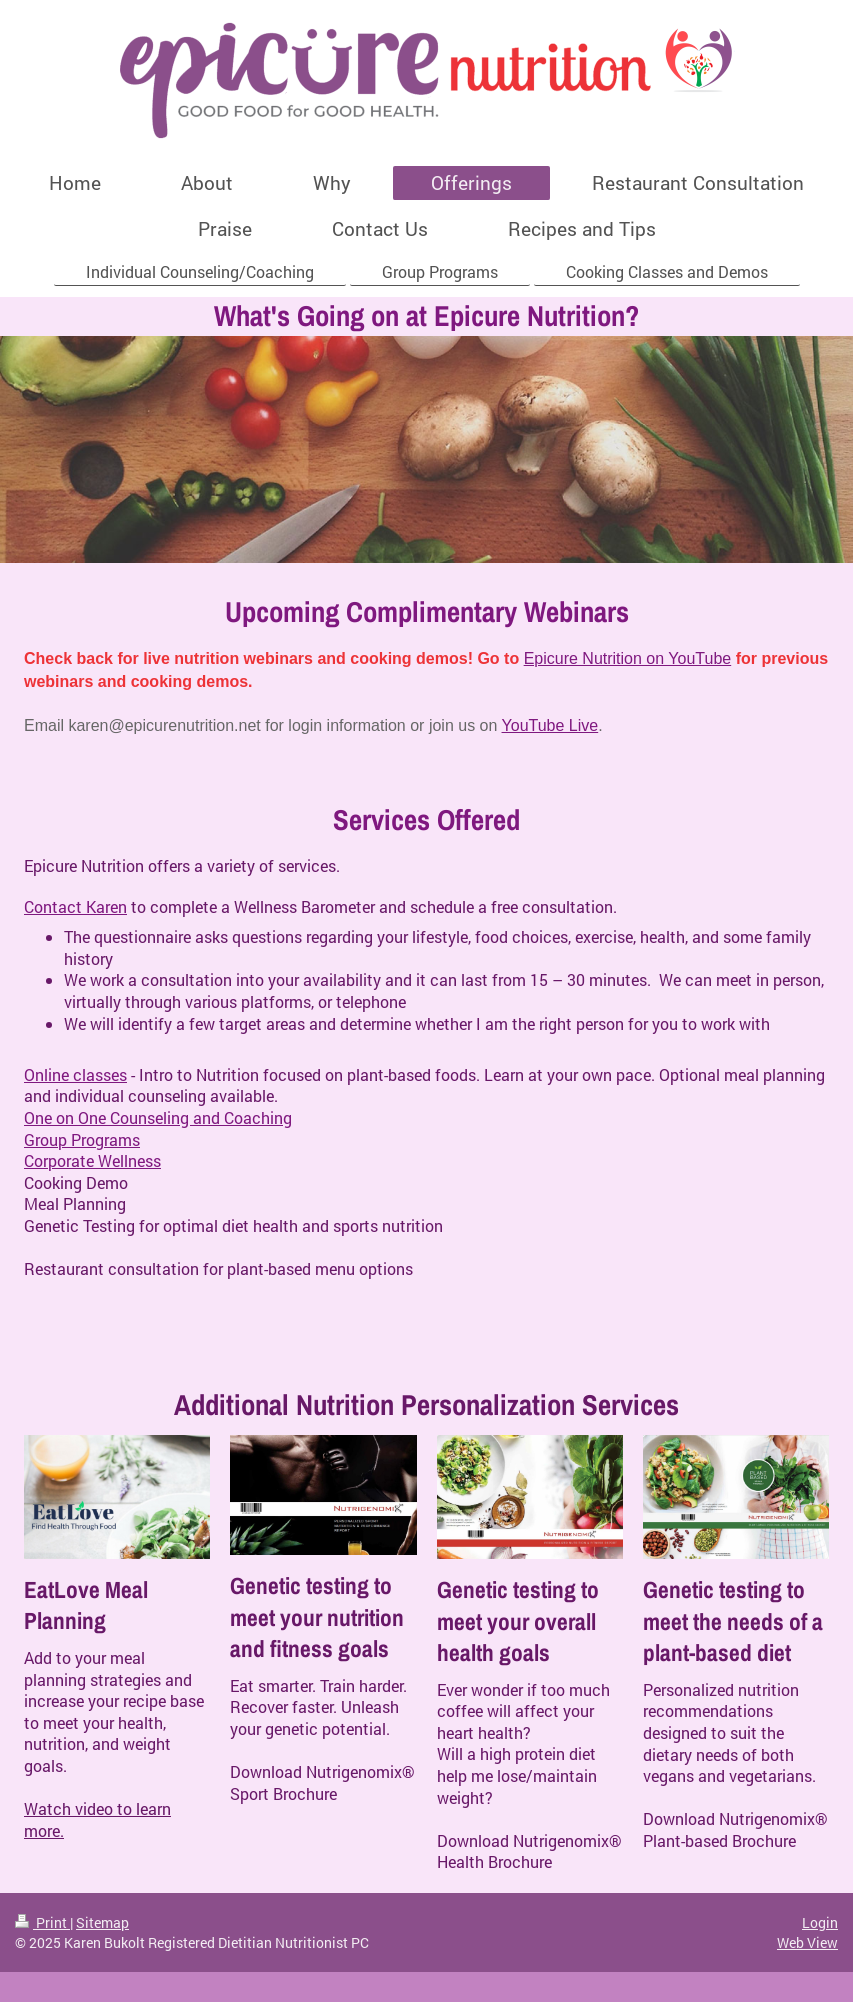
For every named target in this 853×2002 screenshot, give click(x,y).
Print (42, 1922)
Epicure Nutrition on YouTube (628, 658)
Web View (807, 1942)
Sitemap (102, 1922)
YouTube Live (550, 725)
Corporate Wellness (92, 1160)
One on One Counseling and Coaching (158, 1117)
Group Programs (82, 1139)
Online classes (75, 1074)
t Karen (101, 906)
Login (820, 1922)
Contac (50, 906)
